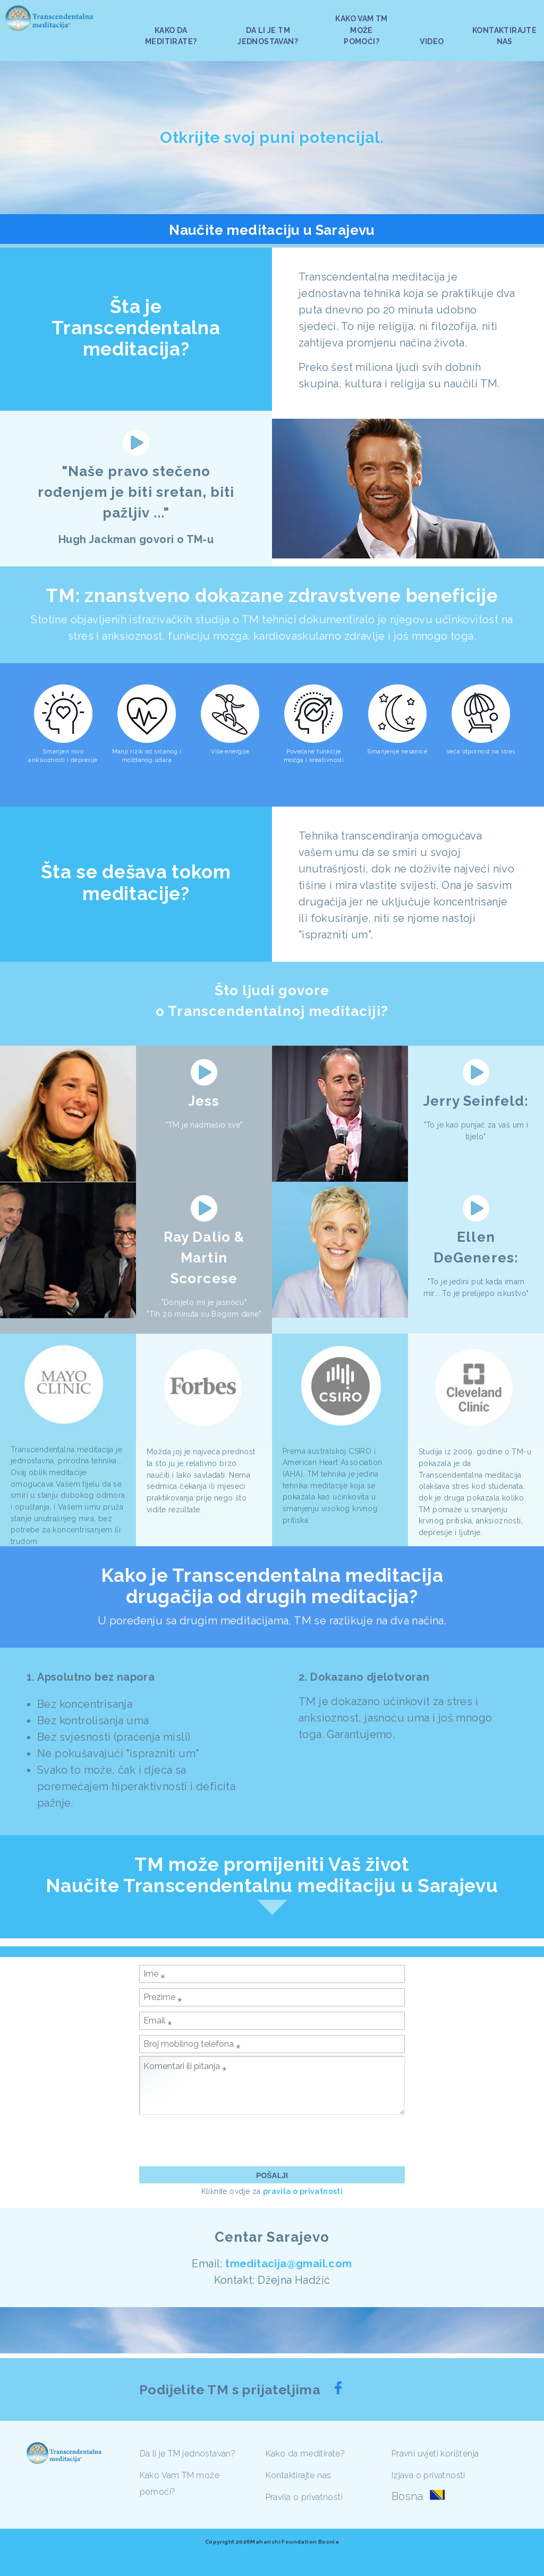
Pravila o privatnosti (304, 2497)
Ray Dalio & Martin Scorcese (204, 1257)
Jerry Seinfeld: (476, 1101)
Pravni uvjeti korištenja (435, 2453)
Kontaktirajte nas (299, 2475)
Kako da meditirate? (305, 2453)
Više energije (230, 751)
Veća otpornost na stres (480, 751)
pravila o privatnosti (303, 2191)
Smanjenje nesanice (397, 751)
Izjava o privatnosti (428, 2475)
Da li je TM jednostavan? (188, 2453)
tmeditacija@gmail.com (288, 2263)
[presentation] (220, 2140)
